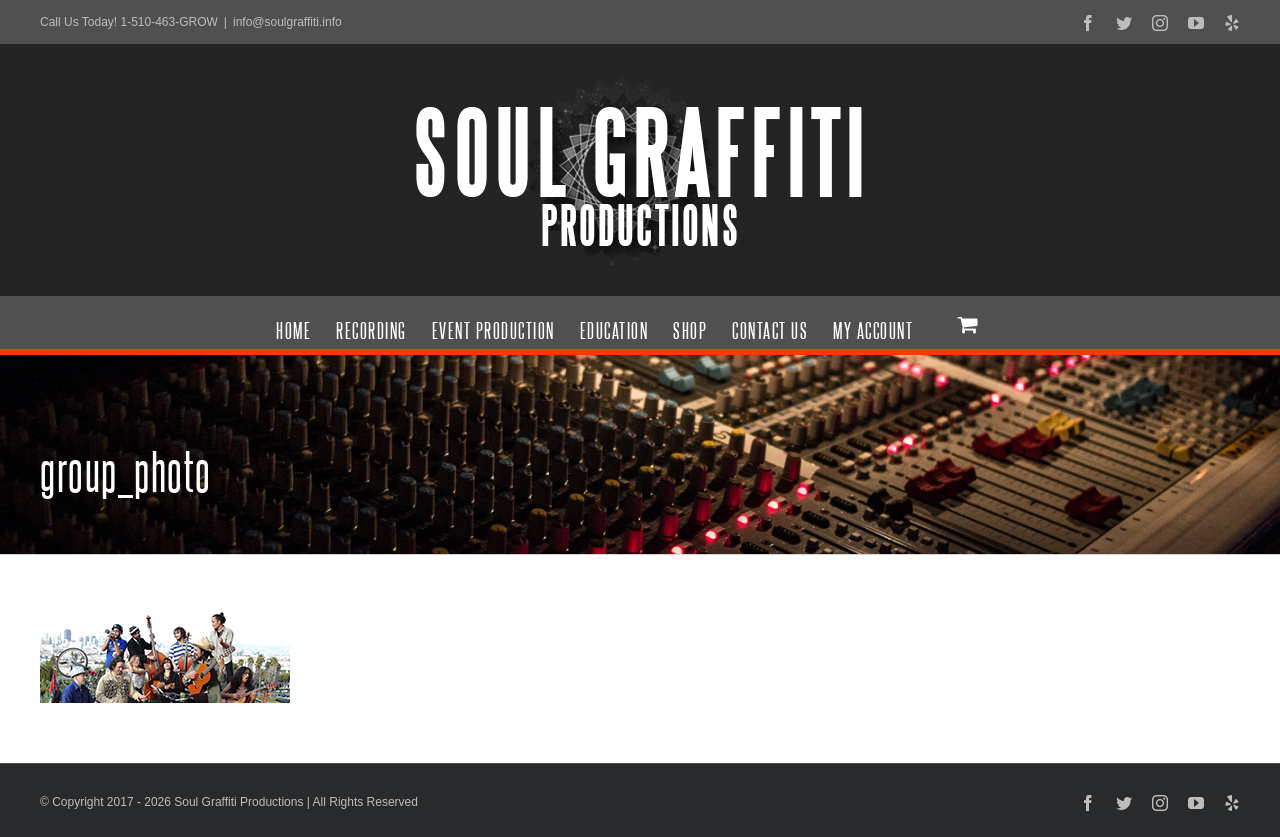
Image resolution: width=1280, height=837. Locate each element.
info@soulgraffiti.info (287, 22)
